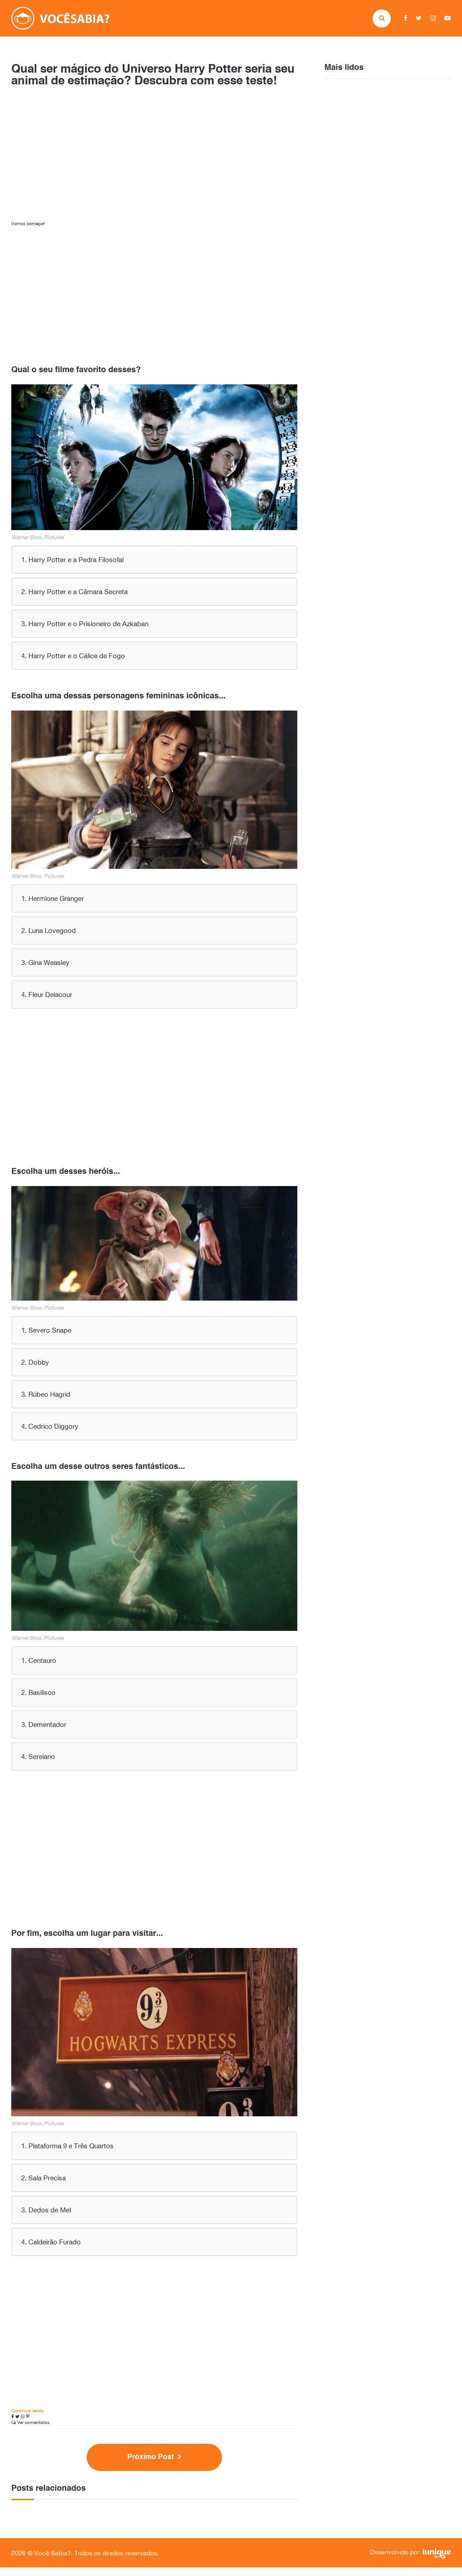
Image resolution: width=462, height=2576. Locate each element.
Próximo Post (154, 2466)
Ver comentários (30, 2431)
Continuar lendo (27, 2419)
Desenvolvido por (410, 2562)
